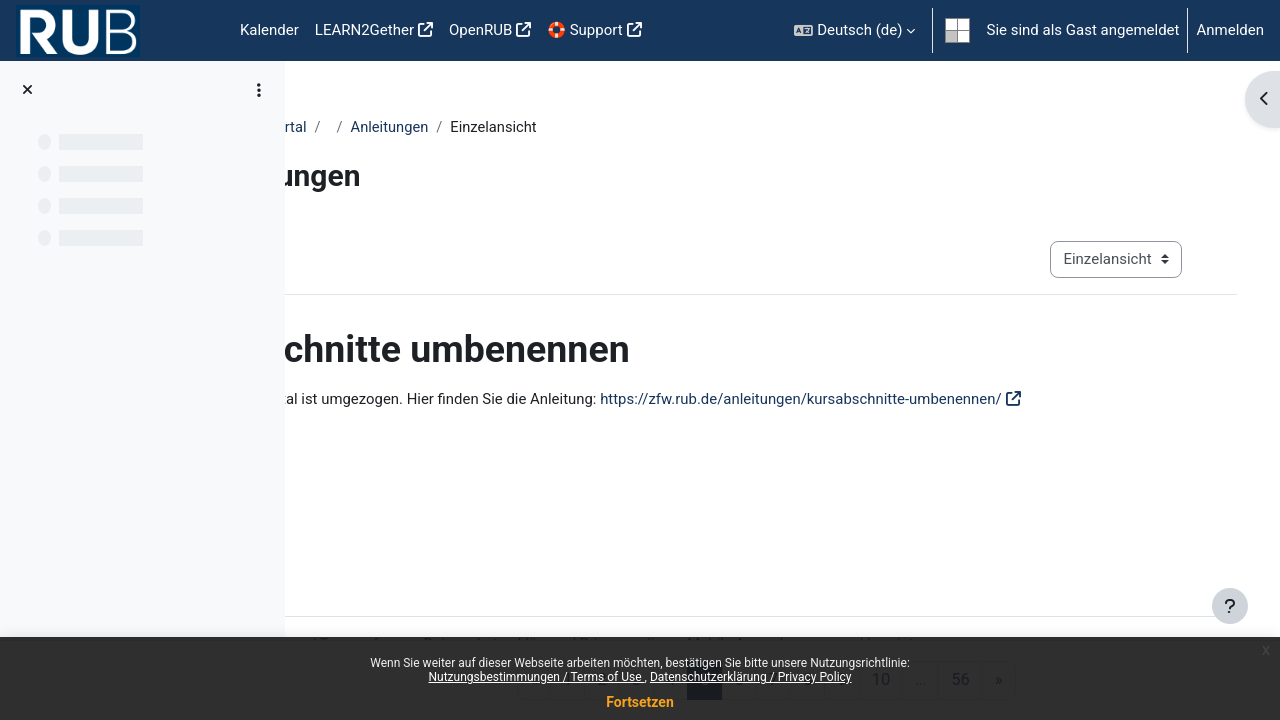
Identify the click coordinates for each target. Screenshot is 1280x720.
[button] (854, 30)
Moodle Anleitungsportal (406, 127)
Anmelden (1230, 30)
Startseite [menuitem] (200, 31)
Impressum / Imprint (1040, 597)
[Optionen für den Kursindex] (259, 90)
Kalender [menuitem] (269, 30)
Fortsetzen (640, 702)
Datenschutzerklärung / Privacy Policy (751, 677)
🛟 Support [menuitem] (584, 30)
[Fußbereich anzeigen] (1230, 606)
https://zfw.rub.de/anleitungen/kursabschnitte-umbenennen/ (978, 399)
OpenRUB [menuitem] (480, 30)
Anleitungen (571, 127)
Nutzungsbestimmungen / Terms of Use (536, 677)
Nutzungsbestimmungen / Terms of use (456, 597)
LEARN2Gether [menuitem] (364, 30)
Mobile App (915, 597)
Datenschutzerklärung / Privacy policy (733, 597)
